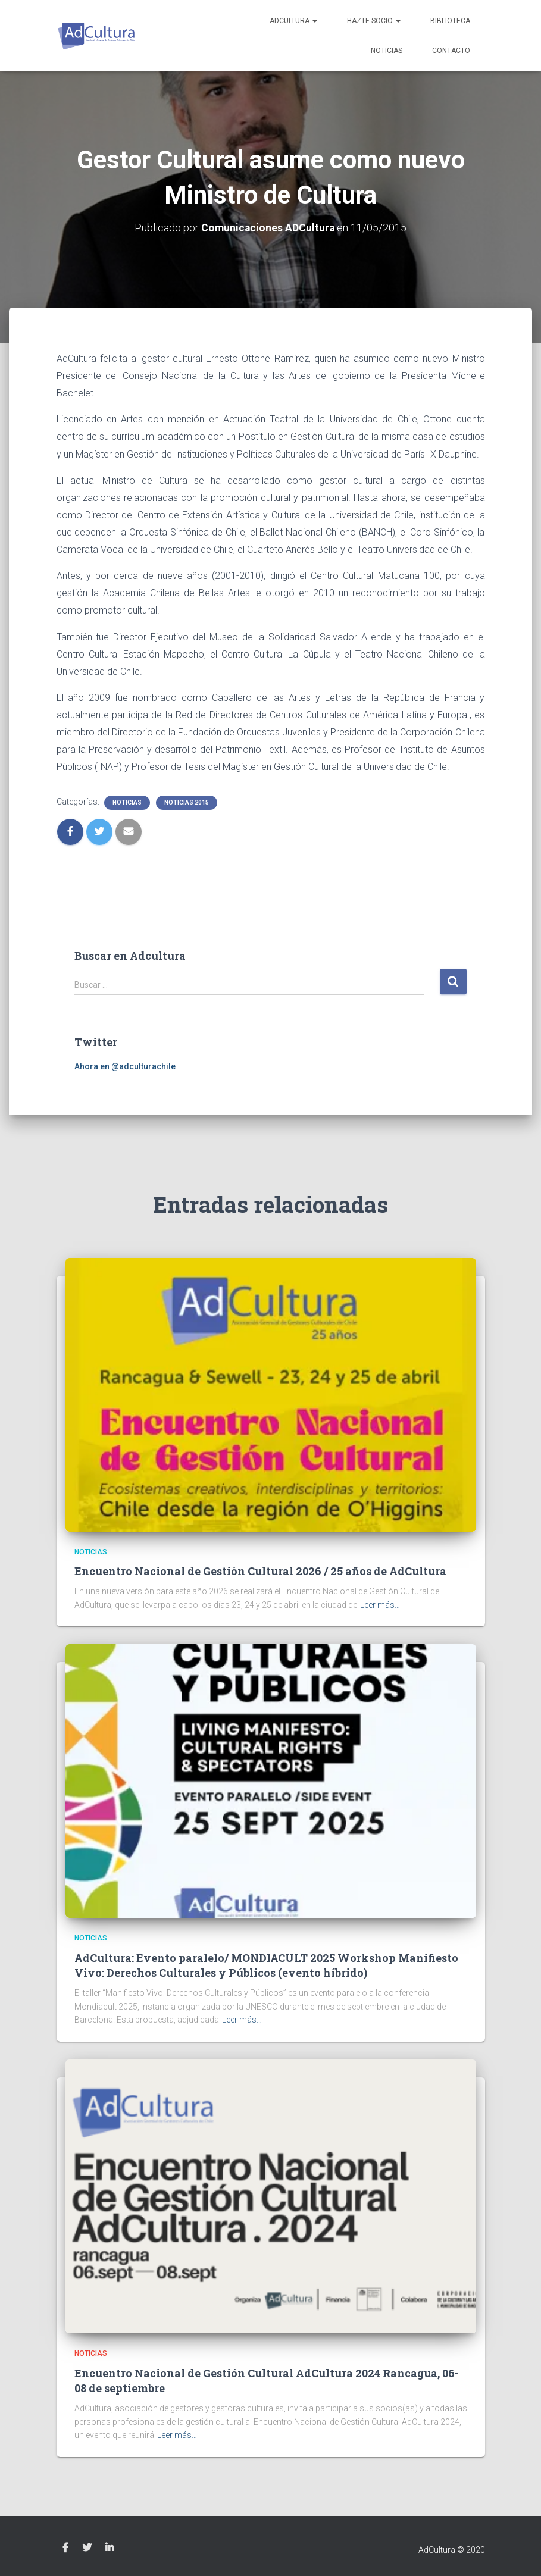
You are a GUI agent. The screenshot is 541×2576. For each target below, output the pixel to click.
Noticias (386, 50)
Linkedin (109, 2548)
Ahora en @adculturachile (125, 1066)
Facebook (65, 2548)
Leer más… (380, 1604)
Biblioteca (450, 21)
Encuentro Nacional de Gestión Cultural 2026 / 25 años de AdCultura (260, 1571)
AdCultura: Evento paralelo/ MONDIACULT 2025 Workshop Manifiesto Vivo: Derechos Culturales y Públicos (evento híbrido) (266, 1965)
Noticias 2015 (186, 802)
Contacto (451, 50)
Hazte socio (374, 21)
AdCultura (293, 21)
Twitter (87, 2548)
